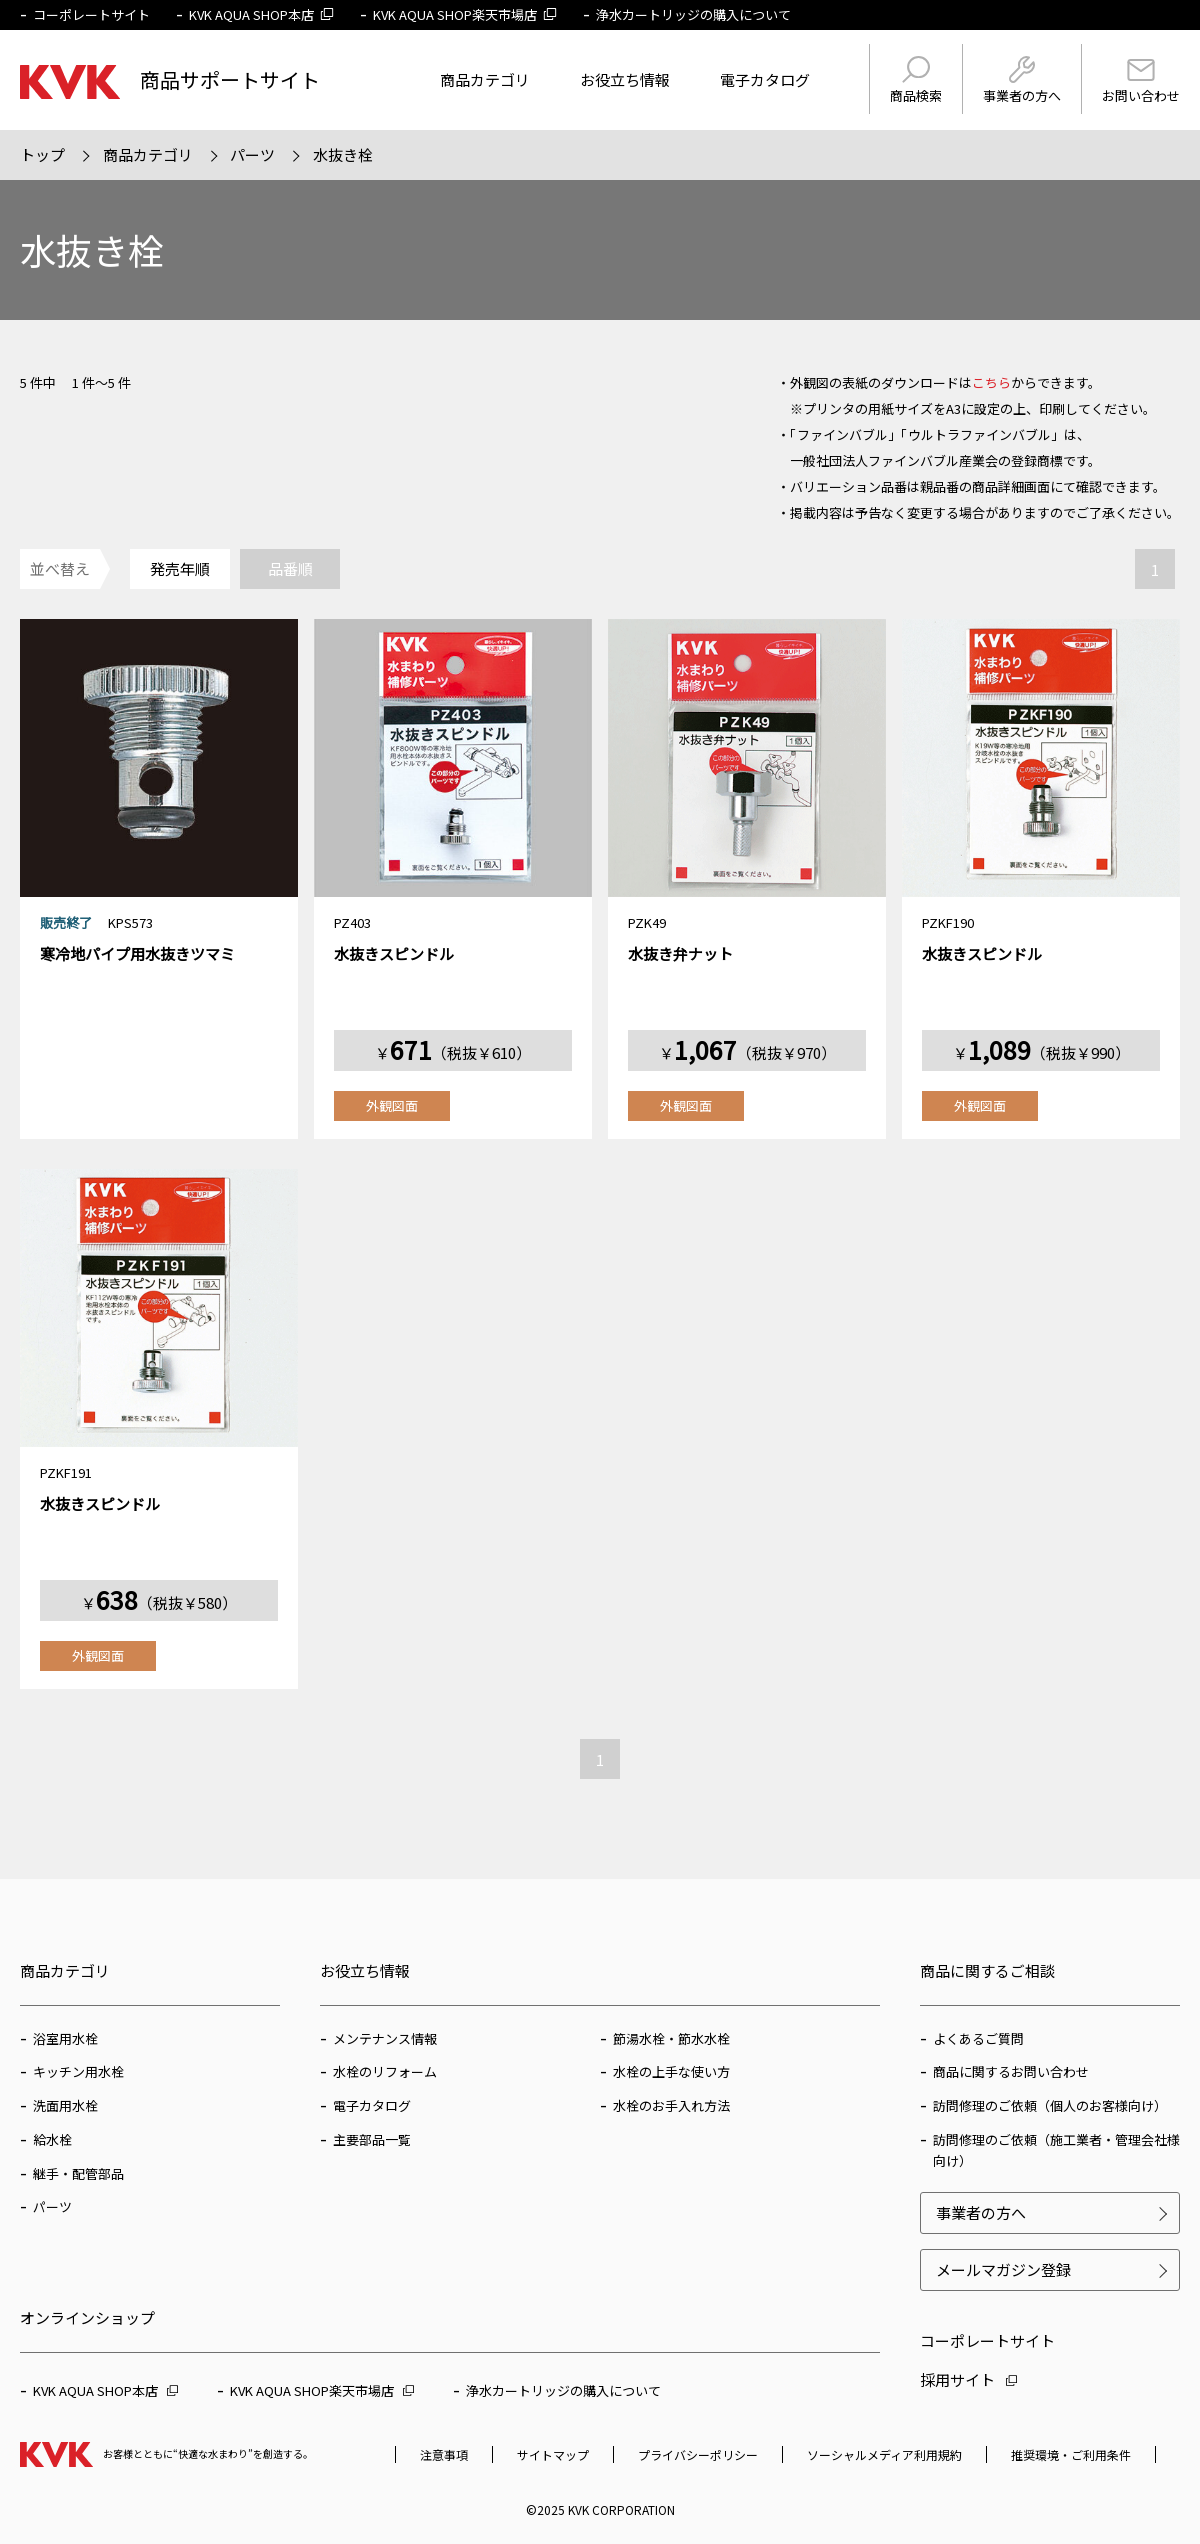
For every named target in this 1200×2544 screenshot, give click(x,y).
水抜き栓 (343, 154)
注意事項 (444, 2454)
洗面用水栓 (65, 2105)
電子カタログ (765, 79)
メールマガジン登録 (1003, 2269)
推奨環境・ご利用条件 (1071, 2454)
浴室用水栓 (65, 2038)
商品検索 (916, 80)
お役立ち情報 (625, 79)
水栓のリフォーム (385, 2071)
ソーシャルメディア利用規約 (884, 2454)
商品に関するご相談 (987, 1970)
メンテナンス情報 (385, 2038)
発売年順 (180, 568)
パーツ (252, 154)
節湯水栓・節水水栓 (671, 2038)
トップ (42, 154)
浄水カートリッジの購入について (693, 14)
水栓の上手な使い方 (671, 2071)
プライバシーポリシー (698, 2454)
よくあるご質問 (978, 2038)
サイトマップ (553, 2454)
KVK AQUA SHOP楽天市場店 (465, 14)
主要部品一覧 (372, 2139)
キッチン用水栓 (78, 2071)
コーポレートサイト (91, 14)
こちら (991, 382)
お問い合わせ (1141, 82)
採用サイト (968, 2379)
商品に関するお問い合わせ (1011, 2071)
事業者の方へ (1022, 80)
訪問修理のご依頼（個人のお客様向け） (1050, 2105)
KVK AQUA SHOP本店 (261, 14)
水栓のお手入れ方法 (671, 2105)
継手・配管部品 (78, 2173)
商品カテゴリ (485, 79)
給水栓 (52, 2139)
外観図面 (392, 1105)
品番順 (290, 568)
